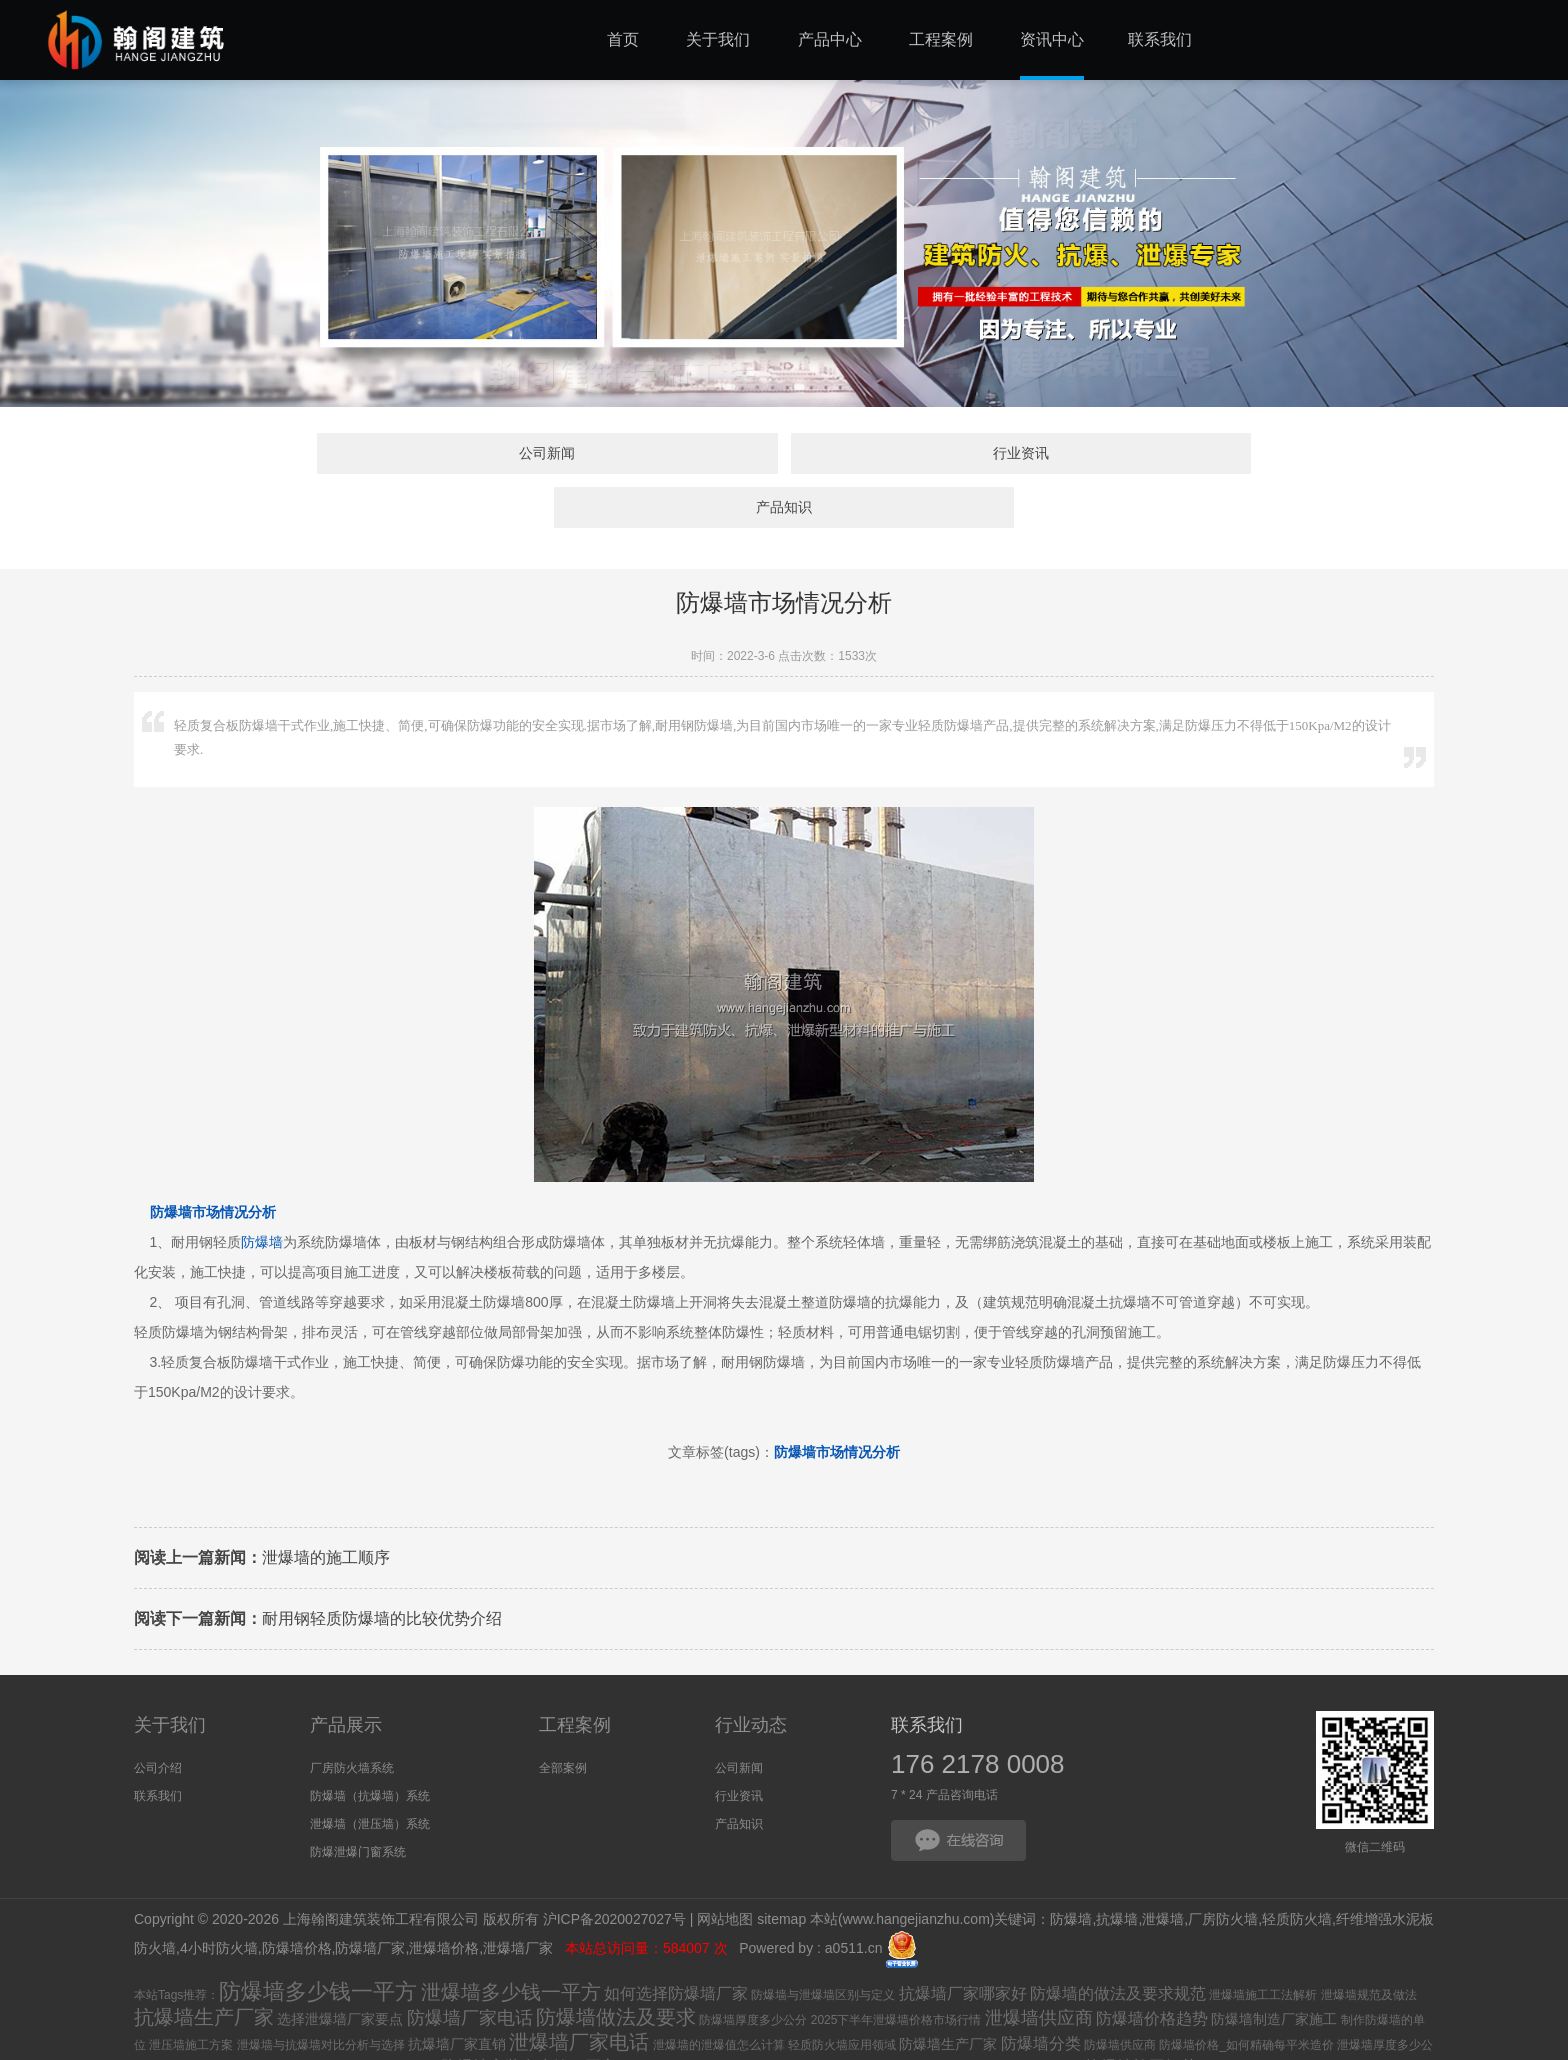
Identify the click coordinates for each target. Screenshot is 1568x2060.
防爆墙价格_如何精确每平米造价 (1246, 1996)
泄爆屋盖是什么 (1039, 2019)
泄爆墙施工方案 (774, 2019)
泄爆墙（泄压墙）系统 (370, 1775)
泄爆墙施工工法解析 (1263, 1946)
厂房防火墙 (1223, 1869)
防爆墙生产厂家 (948, 1995)
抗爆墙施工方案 (896, 2042)
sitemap (781, 1869)
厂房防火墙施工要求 (1254, 2019)
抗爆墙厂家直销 (457, 1995)
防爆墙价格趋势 (1152, 1969)
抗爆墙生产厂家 (204, 1968)
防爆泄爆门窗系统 (358, 1803)
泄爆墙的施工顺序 (262, 1507)
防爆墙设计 (797, 2042)
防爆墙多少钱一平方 (318, 1942)
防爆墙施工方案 (322, 2040)
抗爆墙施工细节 (1141, 2017)
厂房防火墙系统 (352, 1719)
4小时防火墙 (219, 1899)
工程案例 (575, 1676)
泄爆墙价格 (444, 1899)
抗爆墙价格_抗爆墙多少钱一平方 (906, 2019)
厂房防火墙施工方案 (675, 2019)
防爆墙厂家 (370, 1899)
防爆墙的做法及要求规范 (1118, 1944)
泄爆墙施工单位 (321, 2019)
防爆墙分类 (1041, 1994)
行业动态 (751, 1676)
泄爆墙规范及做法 (1369, 1946)
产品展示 (346, 1676)
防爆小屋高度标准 (451, 2044)
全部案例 (563, 1719)
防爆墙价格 (297, 1899)
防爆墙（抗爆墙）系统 (370, 1747)
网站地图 (725, 1869)
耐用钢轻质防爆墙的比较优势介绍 (318, 1568)
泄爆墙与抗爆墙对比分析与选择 (321, 1996)
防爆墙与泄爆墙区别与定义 (823, 1946)
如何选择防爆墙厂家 (676, 1944)
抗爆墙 (1117, 1869)
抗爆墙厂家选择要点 (556, 2044)
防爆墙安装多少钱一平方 (529, 2017)
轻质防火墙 (1297, 1869)
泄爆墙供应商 (1039, 1969)
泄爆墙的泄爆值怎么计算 (719, 1996)
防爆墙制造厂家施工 (1274, 1970)
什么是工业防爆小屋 (188, 2044)
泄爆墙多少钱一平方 (511, 1943)
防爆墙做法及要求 (616, 1968)
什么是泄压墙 (402, 2019)
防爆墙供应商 (1120, 1996)
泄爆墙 (1163, 1869)
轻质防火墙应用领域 (842, 1996)
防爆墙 (262, 1192)
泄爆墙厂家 (520, 1899)
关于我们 (170, 1676)
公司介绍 (158, 1719)
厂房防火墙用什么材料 (683, 2043)
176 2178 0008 (978, 1715)
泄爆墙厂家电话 (579, 1993)
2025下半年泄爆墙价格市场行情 (896, 1971)
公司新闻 (459, 456)
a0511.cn (854, 1899)
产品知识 (1109, 456)
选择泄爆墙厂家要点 (340, 1970)
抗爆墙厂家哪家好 (963, 1944)
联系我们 (158, 1747)
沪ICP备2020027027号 (614, 1869)
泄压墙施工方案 (191, 1996)
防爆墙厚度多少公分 (753, 1971)
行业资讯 (784, 456)
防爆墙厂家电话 (470, 1969)
